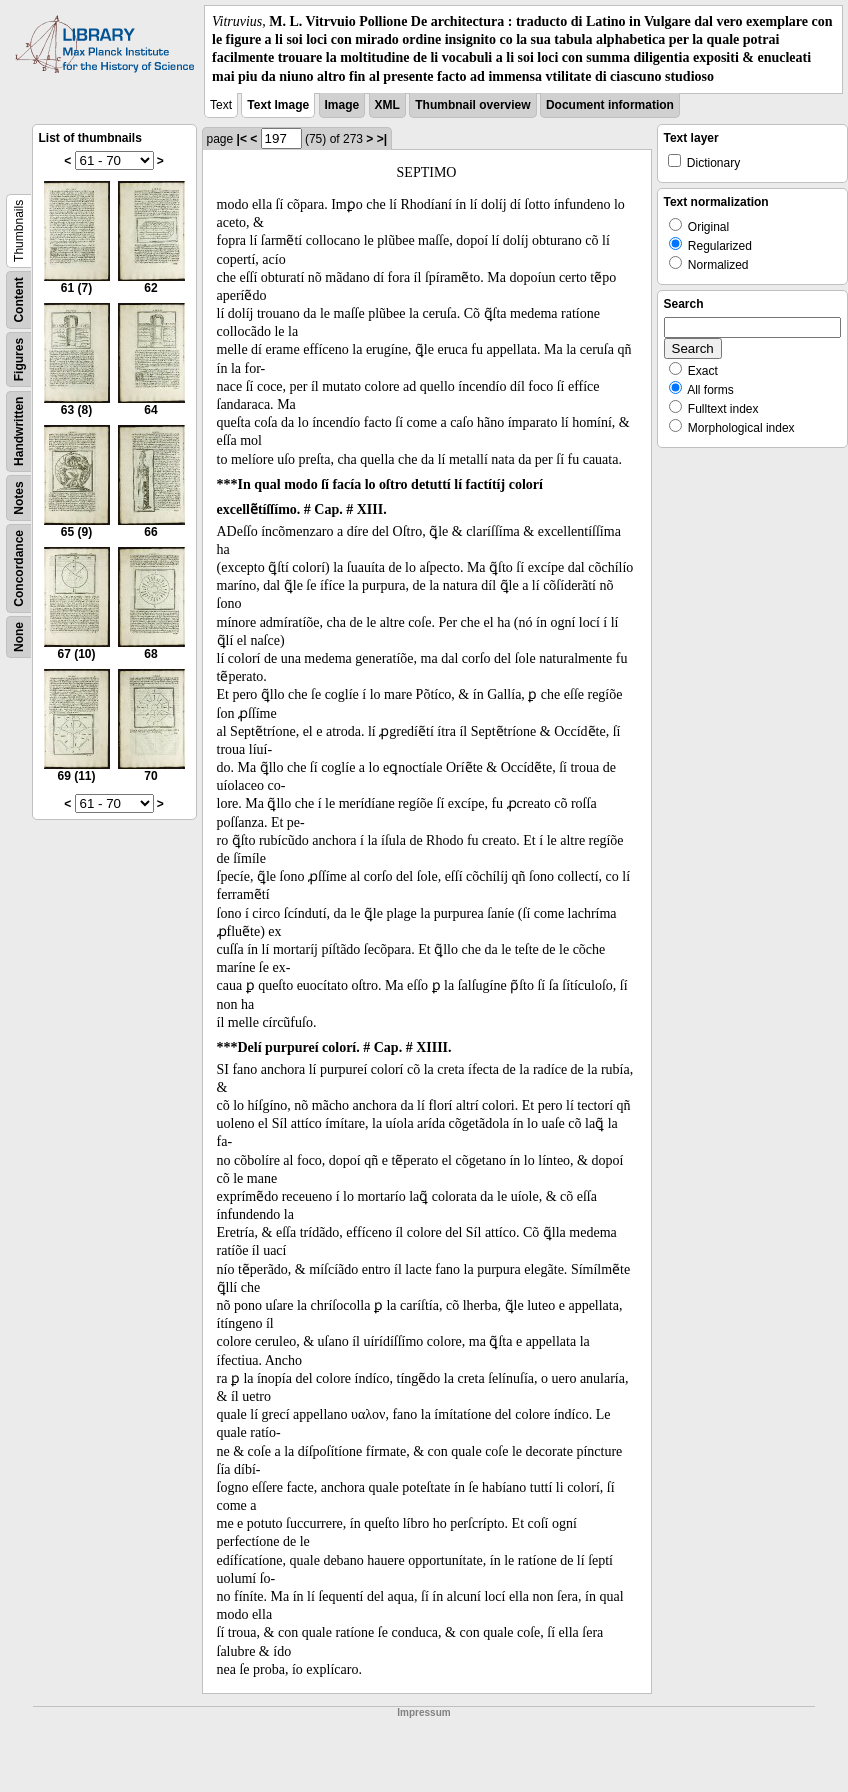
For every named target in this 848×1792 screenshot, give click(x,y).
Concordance (19, 568)
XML (387, 105)
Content (19, 299)
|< (242, 139)
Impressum (423, 1712)
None (19, 637)
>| (382, 139)
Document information (610, 105)
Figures (19, 359)
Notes (19, 497)
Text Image (278, 105)
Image (342, 105)
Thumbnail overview (472, 105)
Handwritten (19, 430)
